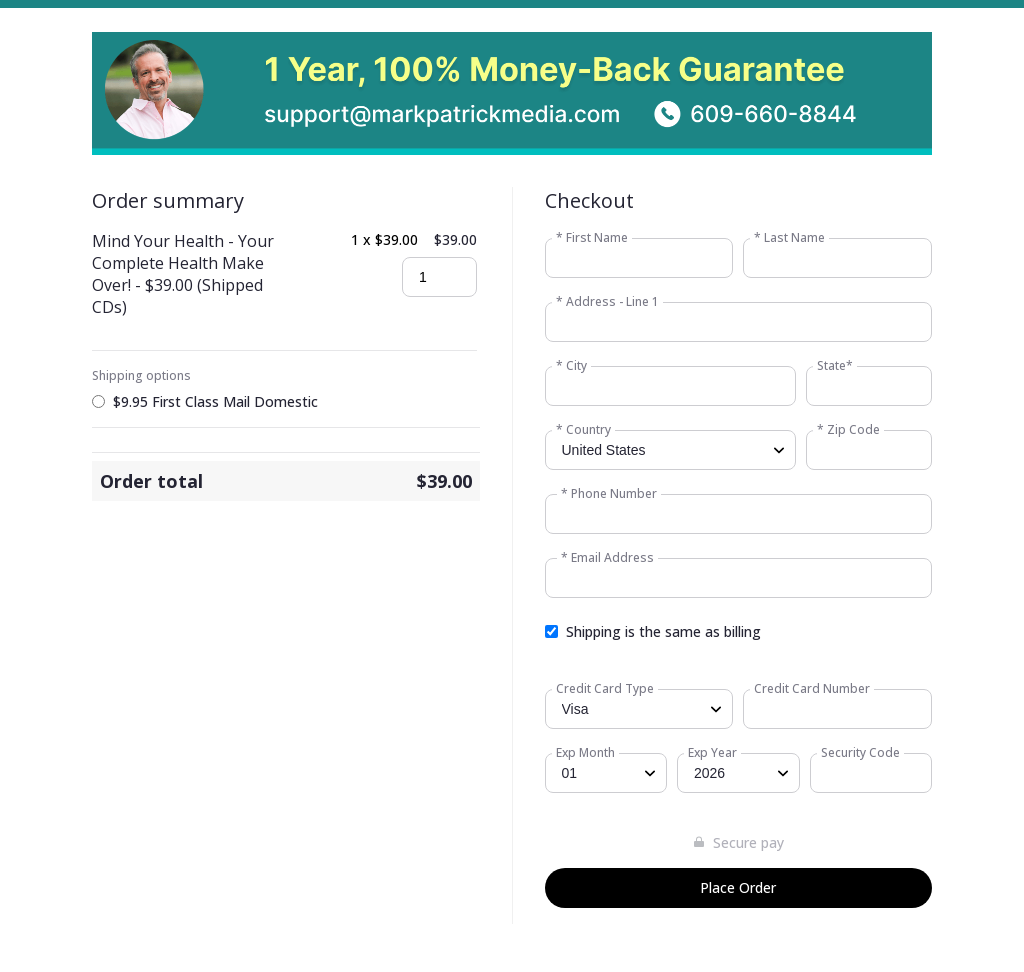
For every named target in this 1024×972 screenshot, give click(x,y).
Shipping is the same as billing (663, 631)
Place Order (738, 887)
